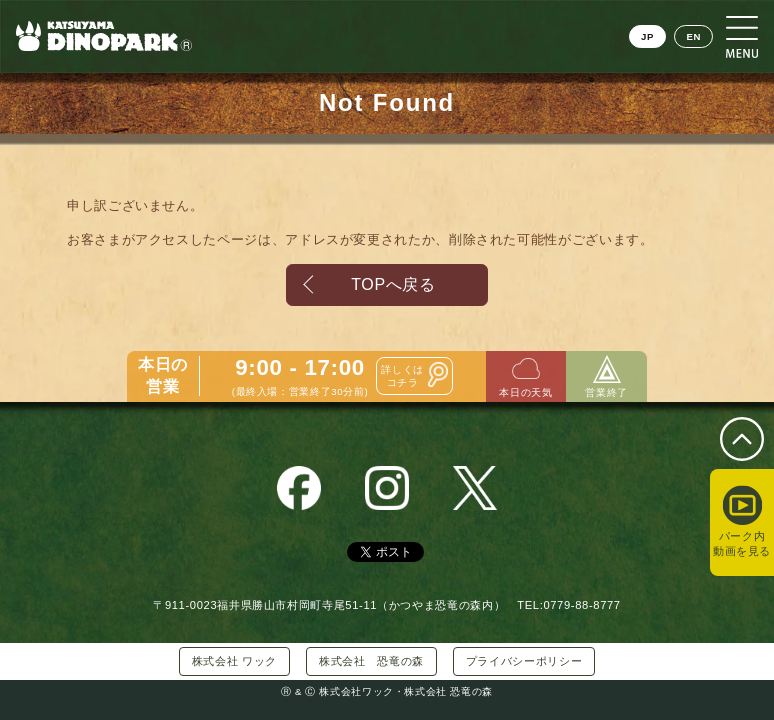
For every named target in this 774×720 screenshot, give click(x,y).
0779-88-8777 (581, 605)
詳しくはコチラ (402, 381)
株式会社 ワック (234, 661)
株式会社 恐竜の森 (371, 661)
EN (693, 36)
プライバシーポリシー (524, 661)
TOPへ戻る (393, 284)
